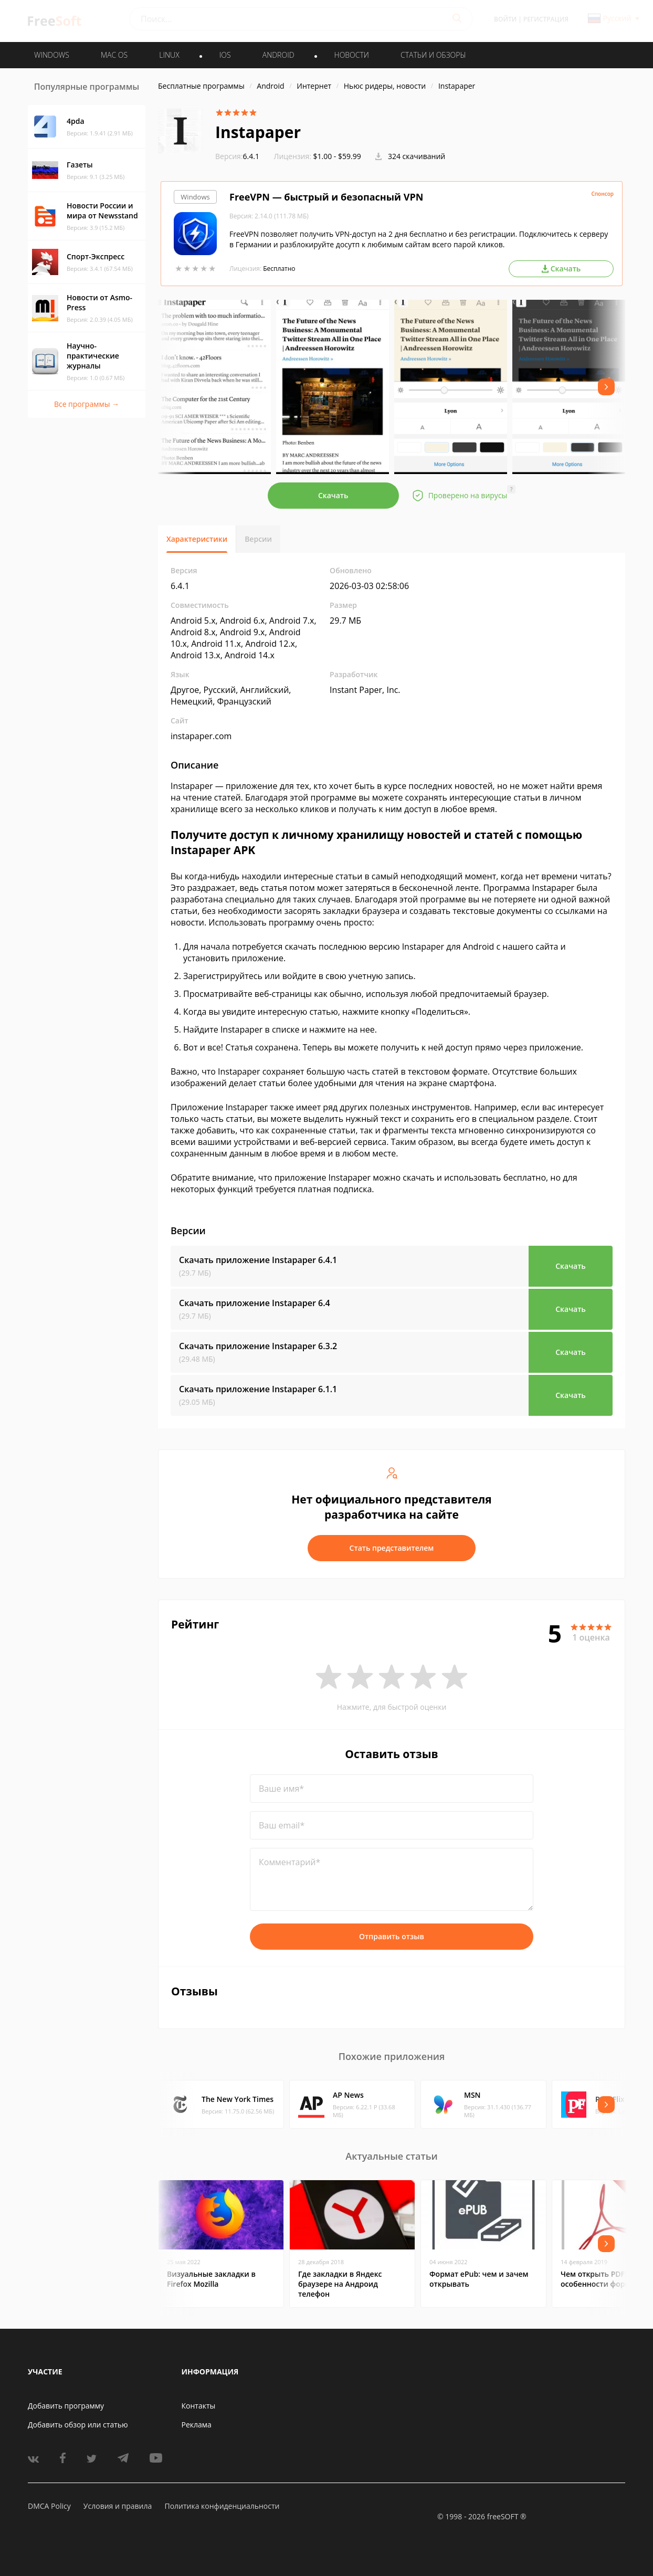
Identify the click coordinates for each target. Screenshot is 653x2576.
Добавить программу (66, 2406)
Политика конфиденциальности (221, 2506)
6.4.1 (237, 156)
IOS (225, 55)
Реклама (197, 2425)
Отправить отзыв (391, 1936)
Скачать (333, 495)
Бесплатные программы (201, 86)
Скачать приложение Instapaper (258, 1260)
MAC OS (114, 55)
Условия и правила (117, 2506)
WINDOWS (51, 55)
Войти (505, 19)
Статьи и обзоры (433, 55)
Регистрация (545, 19)
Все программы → (86, 404)
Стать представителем (392, 1548)
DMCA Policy (49, 2506)
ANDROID (278, 55)
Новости (351, 55)
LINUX (169, 55)
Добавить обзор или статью (78, 2425)
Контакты (199, 2406)
